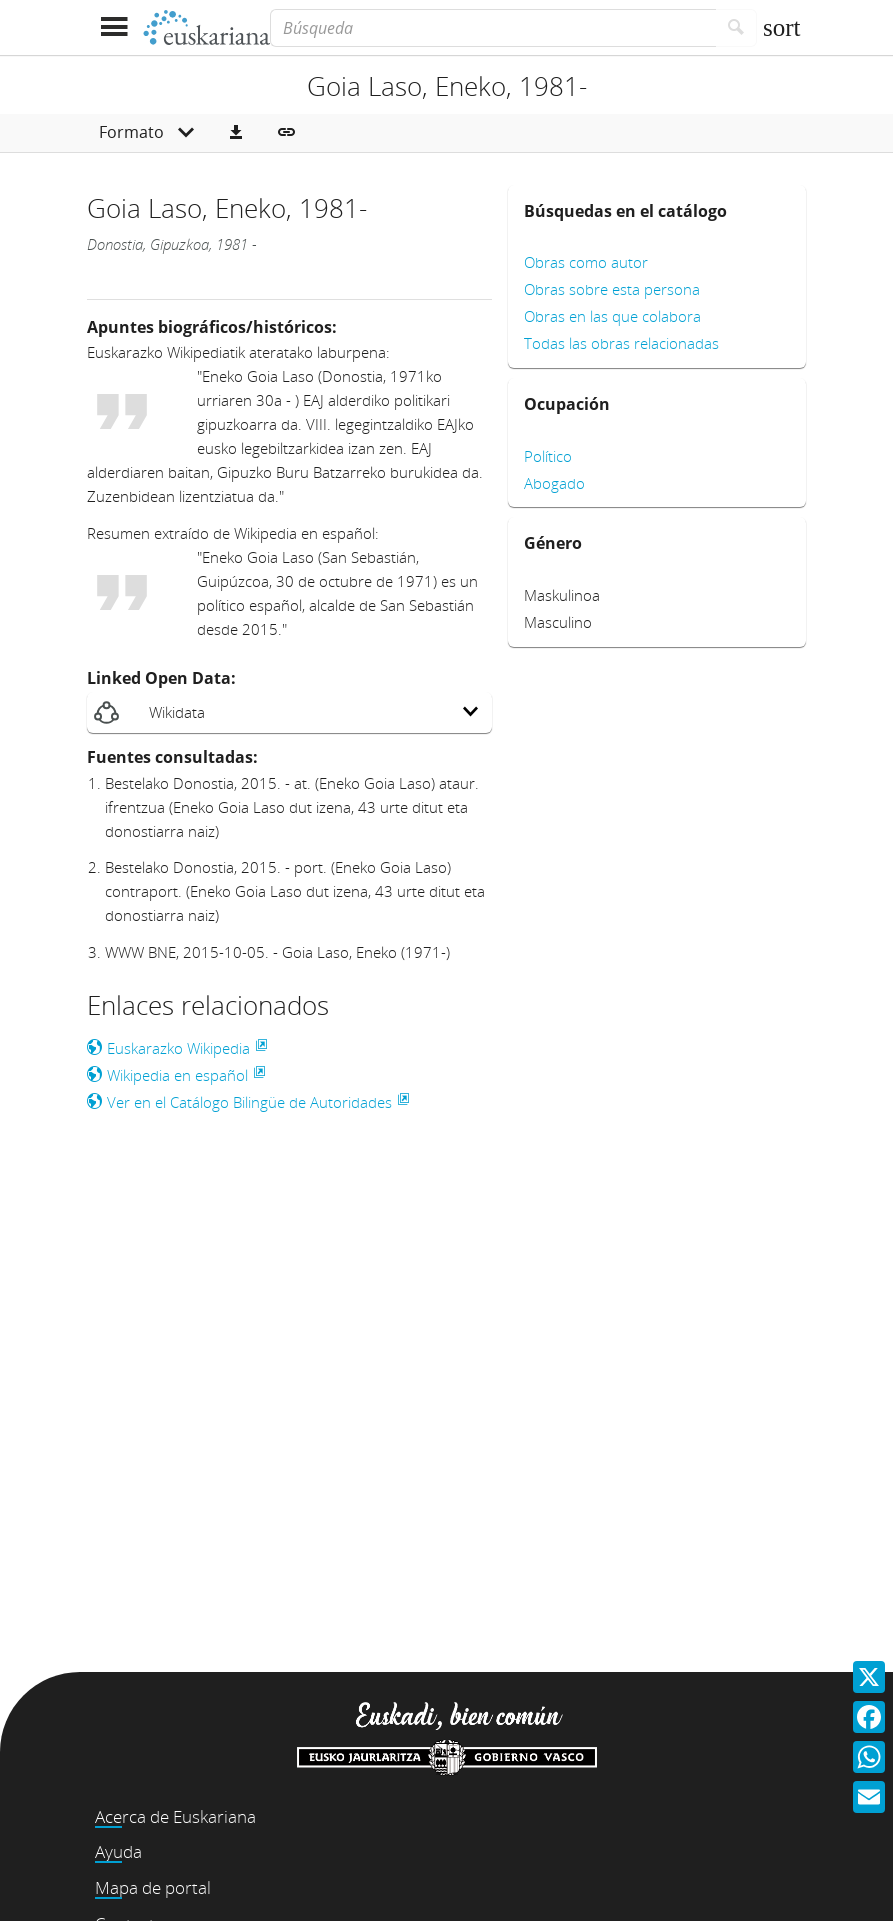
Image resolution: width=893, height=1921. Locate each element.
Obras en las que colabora (612, 316)
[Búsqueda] (493, 28)
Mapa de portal (153, 1887)
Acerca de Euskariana (175, 1816)
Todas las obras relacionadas (621, 343)
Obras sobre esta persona (612, 289)
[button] (236, 133)
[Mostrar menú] (114, 27)
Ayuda (118, 1851)
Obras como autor (586, 262)
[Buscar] (736, 28)
